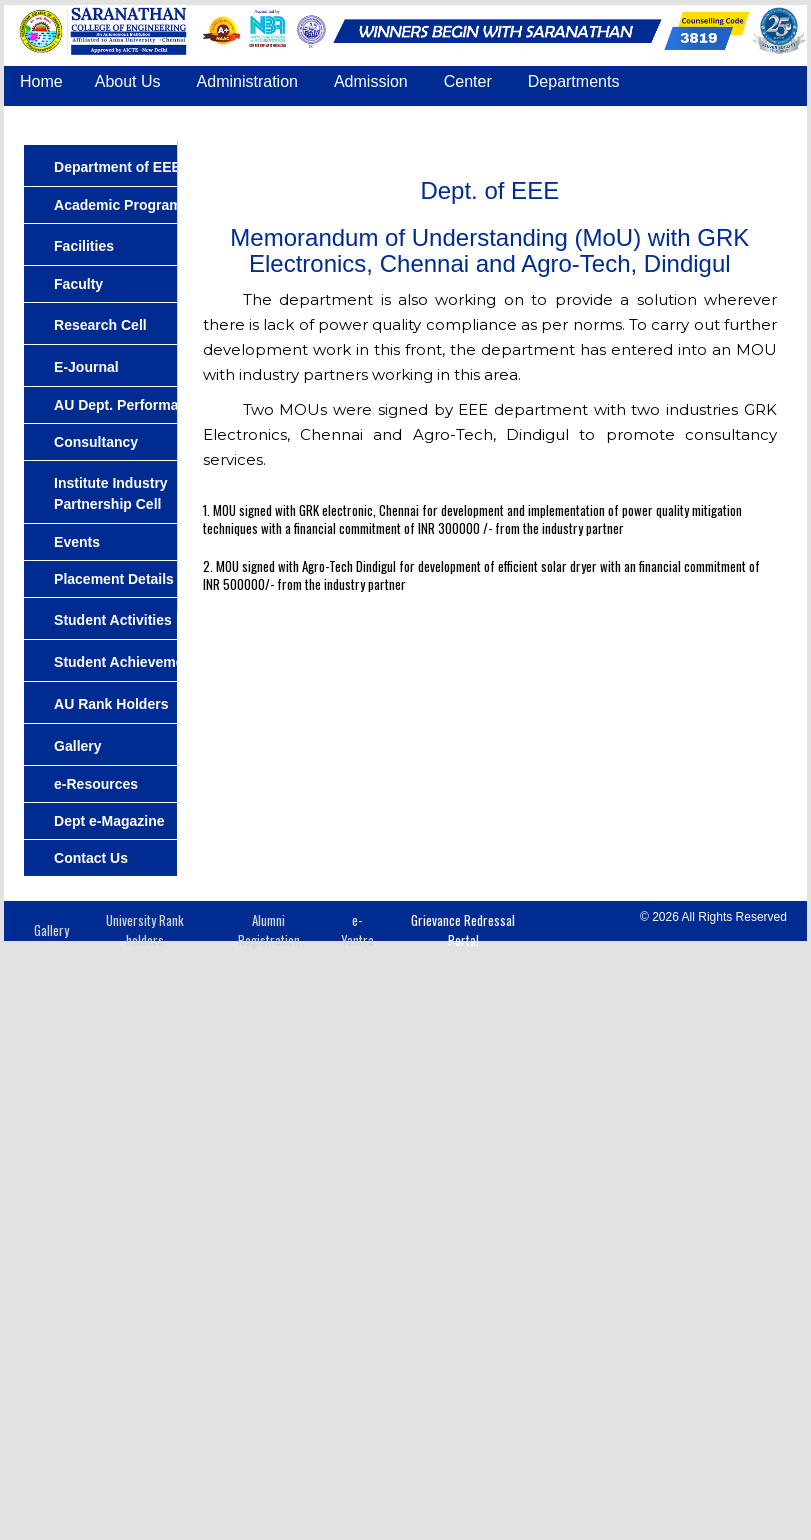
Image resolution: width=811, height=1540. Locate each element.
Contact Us (605, 118)
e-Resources (96, 784)
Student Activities (113, 620)
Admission (371, 81)
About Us (128, 81)
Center (468, 81)
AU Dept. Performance (128, 405)
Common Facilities (86, 118)
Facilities (84, 246)
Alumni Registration (269, 930)
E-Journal (86, 367)
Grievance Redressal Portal (463, 930)
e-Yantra (357, 930)
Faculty (78, 284)
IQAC (447, 118)
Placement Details (114, 579)
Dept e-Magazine (109, 821)
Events (77, 542)
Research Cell (100, 325)
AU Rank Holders (111, 704)
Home (41, 81)
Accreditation (345, 118)
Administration (247, 81)
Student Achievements (129, 662)
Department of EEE (117, 167)
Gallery (77, 746)
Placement (226, 118)
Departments (574, 81)
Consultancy (96, 442)
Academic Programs (121, 205)
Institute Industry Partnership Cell (111, 493)
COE (516, 118)
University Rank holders (145, 930)
